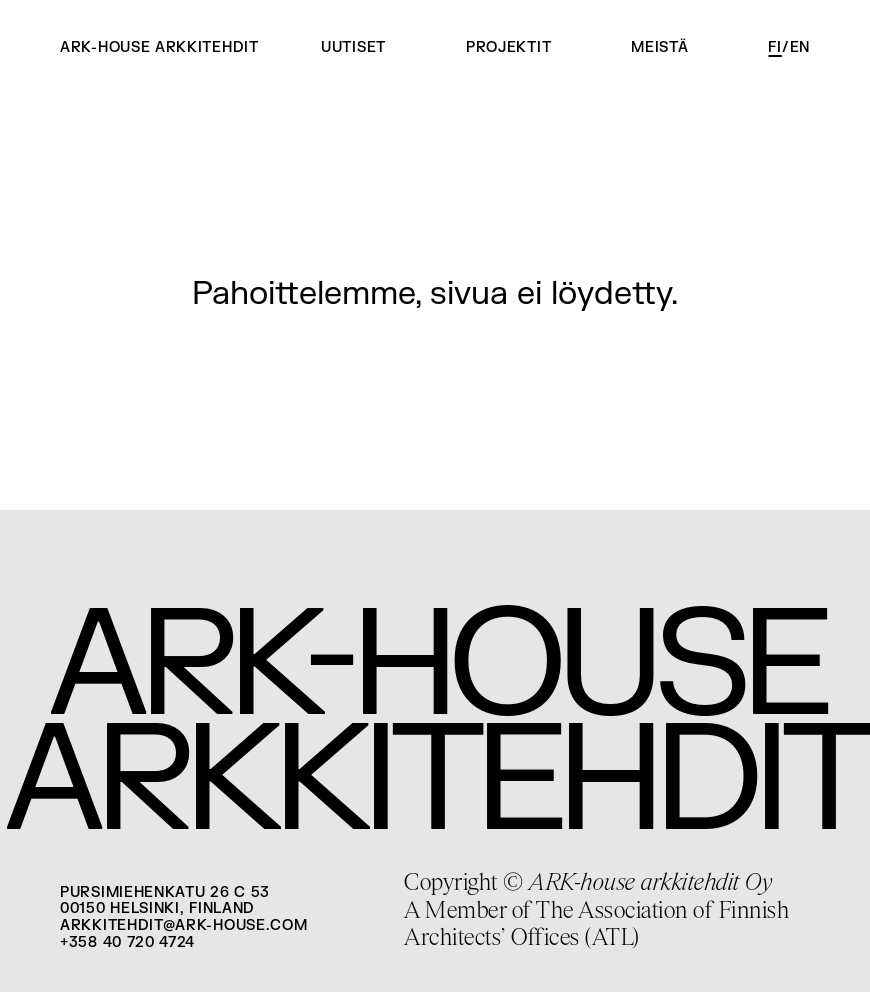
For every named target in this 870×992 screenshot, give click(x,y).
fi (774, 47)
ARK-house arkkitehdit (159, 48)
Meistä (659, 47)
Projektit (508, 47)
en (800, 47)
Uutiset (353, 47)
